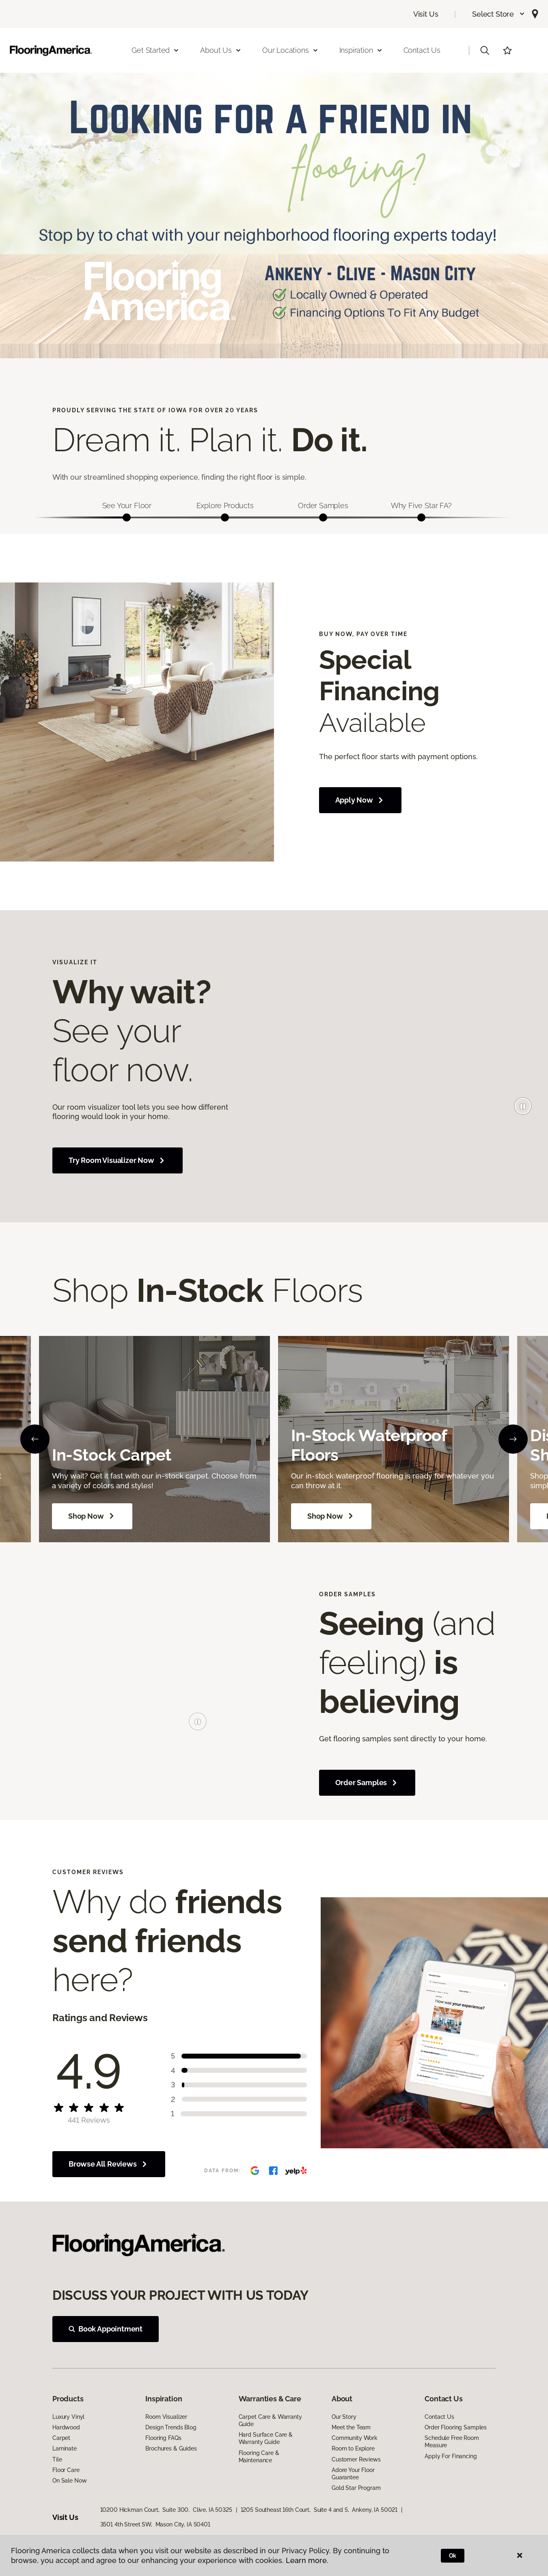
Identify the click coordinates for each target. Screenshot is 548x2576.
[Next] (513, 1439)
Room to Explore (353, 2448)
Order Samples (367, 1782)
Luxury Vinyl (68, 2417)
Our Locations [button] (290, 50)
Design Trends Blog (170, 2427)
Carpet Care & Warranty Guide (270, 2420)
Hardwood (66, 2427)
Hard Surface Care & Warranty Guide (266, 2438)
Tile (57, 2459)
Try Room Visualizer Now (117, 1160)
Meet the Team (351, 2427)
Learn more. (307, 2560)
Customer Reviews (356, 2459)
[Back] (35, 1439)
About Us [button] (221, 50)
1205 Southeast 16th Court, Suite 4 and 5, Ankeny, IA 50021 (319, 2510)
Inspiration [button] (361, 50)
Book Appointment (105, 2329)
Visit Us (425, 14)
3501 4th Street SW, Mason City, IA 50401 (155, 2524)
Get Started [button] (155, 50)
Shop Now (92, 1515)
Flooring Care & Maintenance (259, 2456)
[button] (498, 14)
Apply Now (360, 800)
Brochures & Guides (170, 2448)
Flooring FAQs (163, 2438)
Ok (453, 2555)
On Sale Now (69, 2480)
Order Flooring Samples (456, 2427)
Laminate (64, 2448)
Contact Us (421, 50)
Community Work (355, 2438)
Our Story (344, 2417)
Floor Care (66, 2470)
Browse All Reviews (109, 2164)
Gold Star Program (356, 2488)
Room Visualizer (166, 2417)
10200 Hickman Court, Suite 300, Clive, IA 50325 (166, 2510)
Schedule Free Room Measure (452, 2441)
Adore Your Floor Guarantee (353, 2474)
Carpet (61, 2438)
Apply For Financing (451, 2456)
